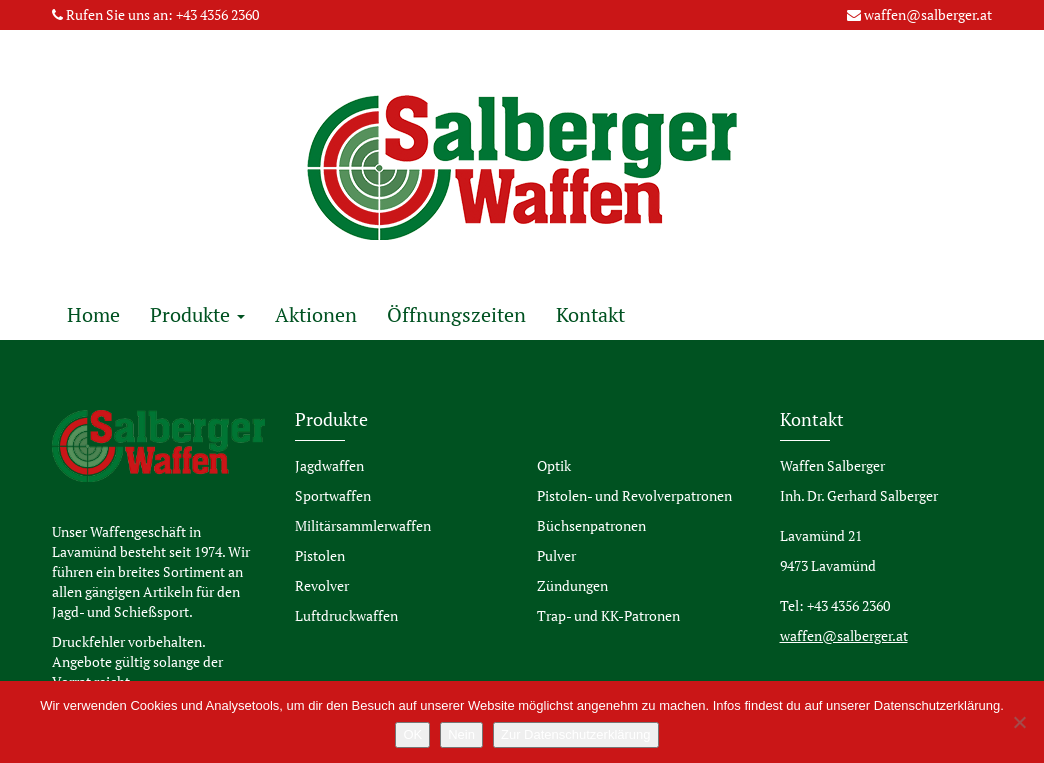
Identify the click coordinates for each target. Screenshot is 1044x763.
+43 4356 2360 (217, 14)
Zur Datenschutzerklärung (576, 734)
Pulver (556, 555)
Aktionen (316, 314)
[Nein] (1019, 722)
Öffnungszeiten (456, 314)
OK (412, 734)
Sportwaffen (333, 495)
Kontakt (590, 314)
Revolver (322, 585)
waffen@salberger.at (928, 14)
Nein (461, 734)
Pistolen (320, 555)
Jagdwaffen (329, 465)
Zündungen (572, 585)
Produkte (197, 314)
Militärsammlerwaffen (363, 525)
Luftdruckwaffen (346, 615)
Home (93, 314)
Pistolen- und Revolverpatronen (634, 495)
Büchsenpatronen (591, 525)
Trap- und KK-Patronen (608, 615)
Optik (554, 465)
